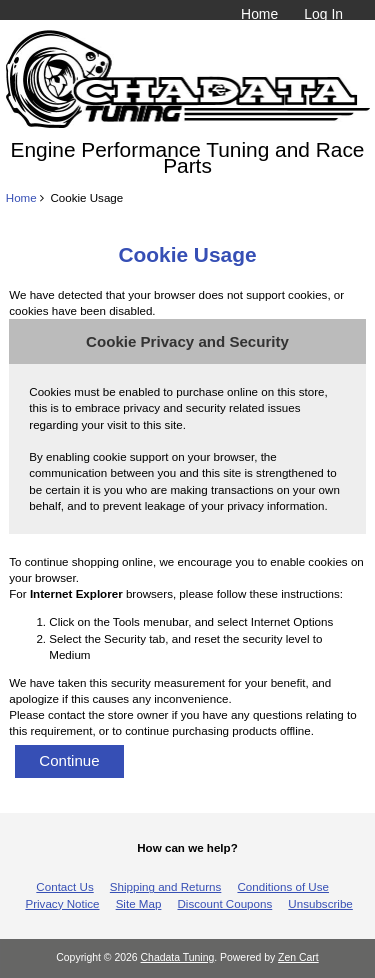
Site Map (139, 903)
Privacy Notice (62, 903)
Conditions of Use (283, 886)
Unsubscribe (320, 903)
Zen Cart (298, 957)
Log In (323, 14)
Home (259, 14)
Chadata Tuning (178, 957)
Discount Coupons (225, 903)
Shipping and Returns (166, 886)
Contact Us (64, 886)
